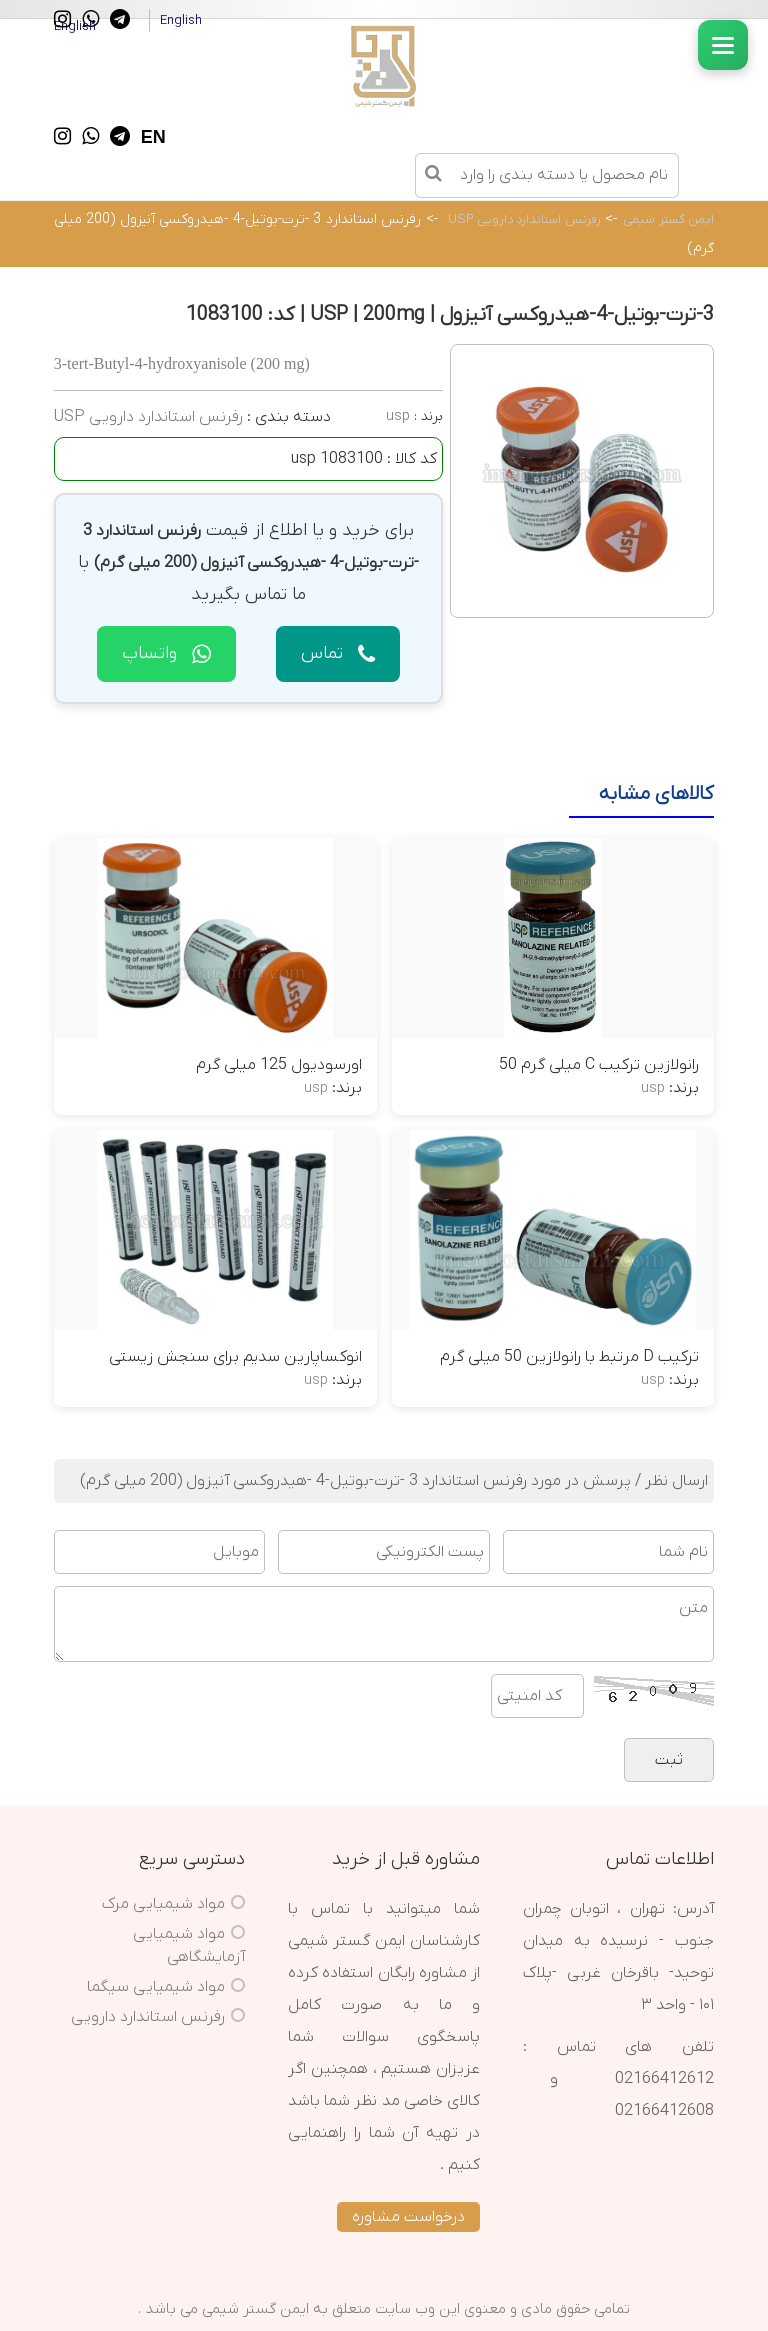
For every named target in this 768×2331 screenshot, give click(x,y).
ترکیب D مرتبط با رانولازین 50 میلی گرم (569, 1357)
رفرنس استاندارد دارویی (148, 2017)
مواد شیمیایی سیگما (156, 1987)
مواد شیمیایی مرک (163, 1904)
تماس (338, 653)
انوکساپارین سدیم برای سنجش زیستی (235, 1357)
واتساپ (166, 653)
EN (153, 137)
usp (398, 416)
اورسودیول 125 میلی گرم (279, 1065)
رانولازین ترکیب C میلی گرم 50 (599, 1065)
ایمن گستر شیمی (668, 219)
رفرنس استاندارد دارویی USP (524, 219)
